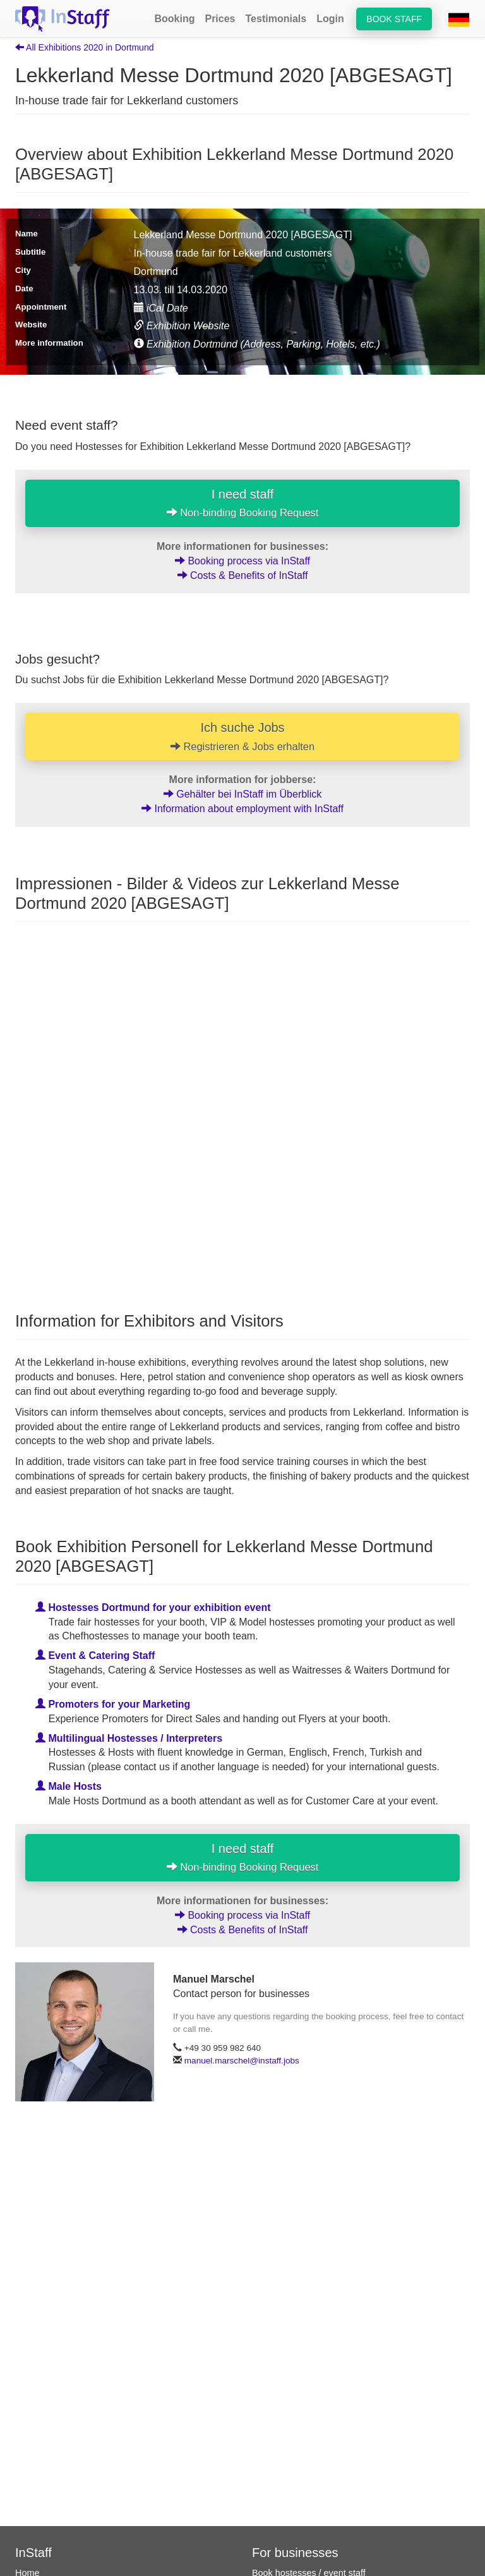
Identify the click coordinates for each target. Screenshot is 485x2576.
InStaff (33, 2553)
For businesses (295, 2553)
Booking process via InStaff (242, 561)
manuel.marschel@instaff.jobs (241, 2060)
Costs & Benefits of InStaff (242, 575)
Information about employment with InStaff (242, 808)
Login (330, 18)
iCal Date (161, 308)
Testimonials (276, 18)
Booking (174, 18)
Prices (220, 18)
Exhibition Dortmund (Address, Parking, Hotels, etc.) (257, 344)
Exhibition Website (182, 325)
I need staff (243, 503)
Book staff (394, 19)
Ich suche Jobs (242, 736)
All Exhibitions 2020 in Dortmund (84, 47)
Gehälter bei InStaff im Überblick (242, 794)
